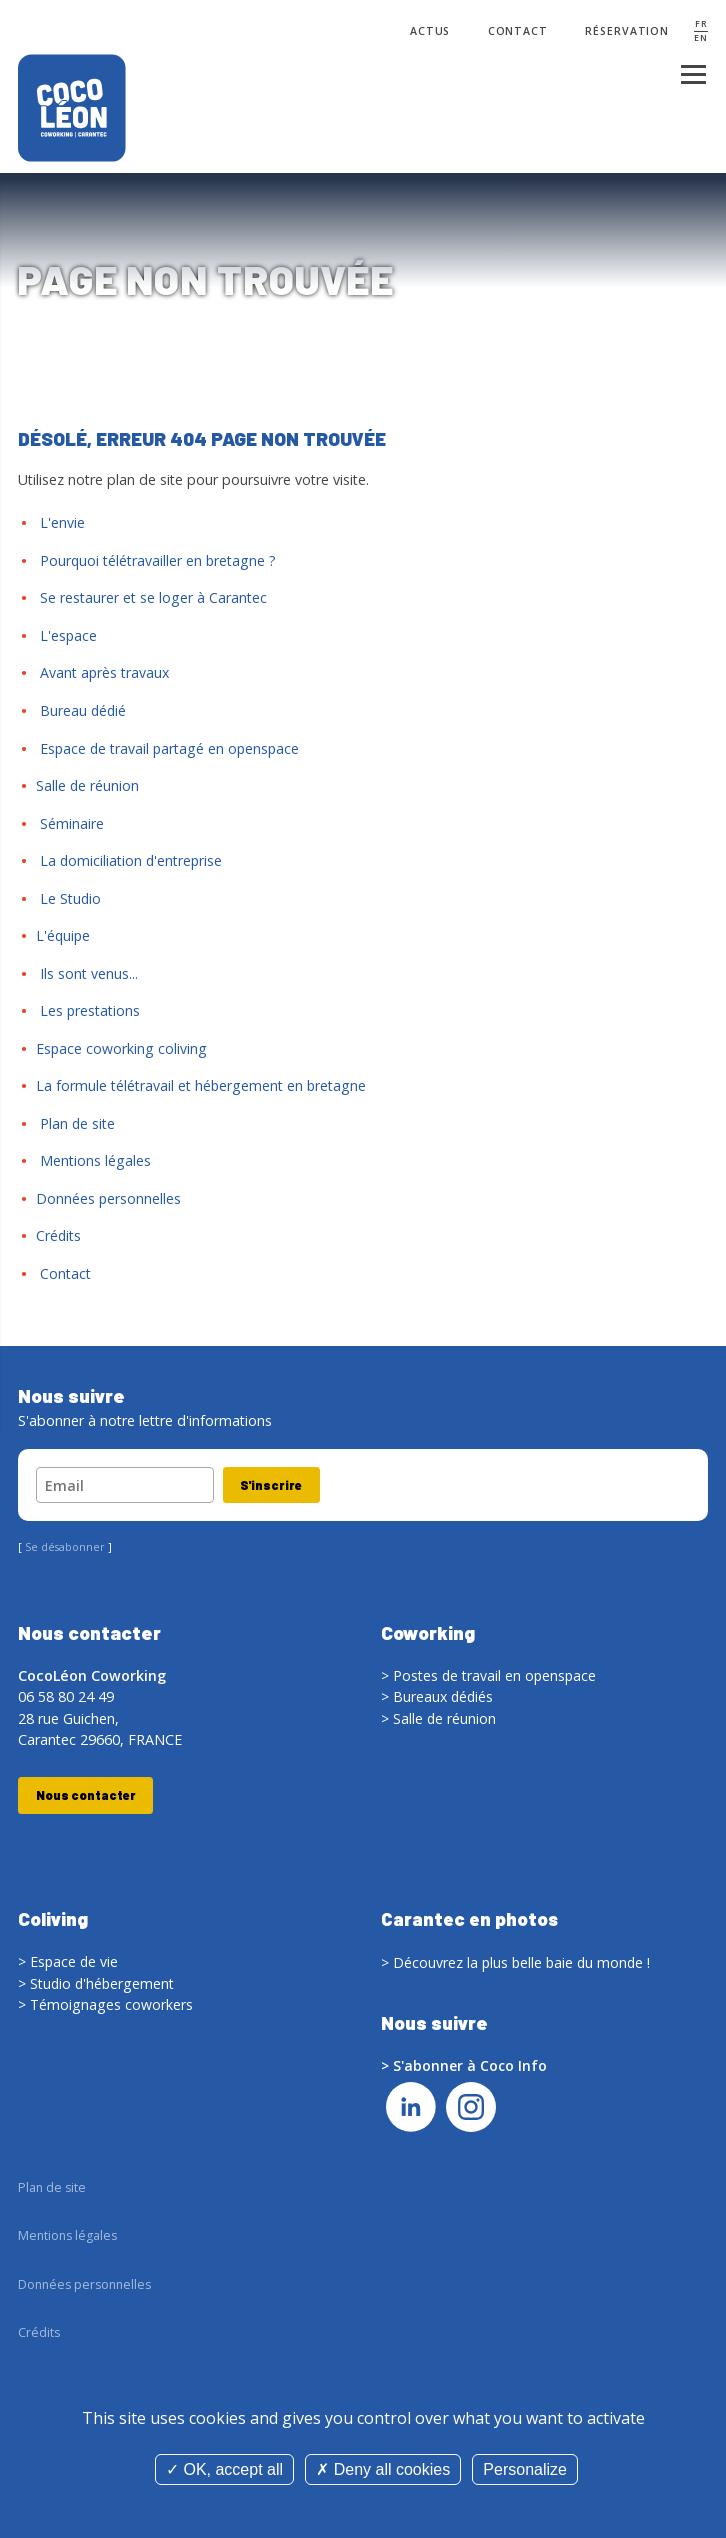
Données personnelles (109, 1198)
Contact (516, 32)
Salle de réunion (88, 785)
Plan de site (76, 1123)
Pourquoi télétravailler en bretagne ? (157, 560)
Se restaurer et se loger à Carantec (151, 597)
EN (701, 38)
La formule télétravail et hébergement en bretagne (202, 1085)
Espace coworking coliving (122, 1048)
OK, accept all (224, 2469)
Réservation (626, 32)
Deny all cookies (383, 2469)
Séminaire (70, 823)
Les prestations (88, 1010)
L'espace (67, 635)
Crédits (59, 1235)
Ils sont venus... (87, 973)
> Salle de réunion (439, 1718)
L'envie (60, 522)
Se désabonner (65, 1548)
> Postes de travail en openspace (490, 1675)
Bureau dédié (82, 710)
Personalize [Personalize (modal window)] (525, 2469)
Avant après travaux (103, 672)
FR (701, 24)
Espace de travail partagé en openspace (170, 748)
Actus (427, 32)
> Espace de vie (69, 1962)
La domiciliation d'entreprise (130, 860)
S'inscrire (273, 1485)
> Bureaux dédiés (438, 1696)
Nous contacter (86, 1796)
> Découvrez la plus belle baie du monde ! (518, 1962)
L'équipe (64, 935)
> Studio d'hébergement (97, 1984)
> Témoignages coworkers (106, 2005)
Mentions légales (93, 1160)
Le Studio (69, 898)
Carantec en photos (471, 1919)
